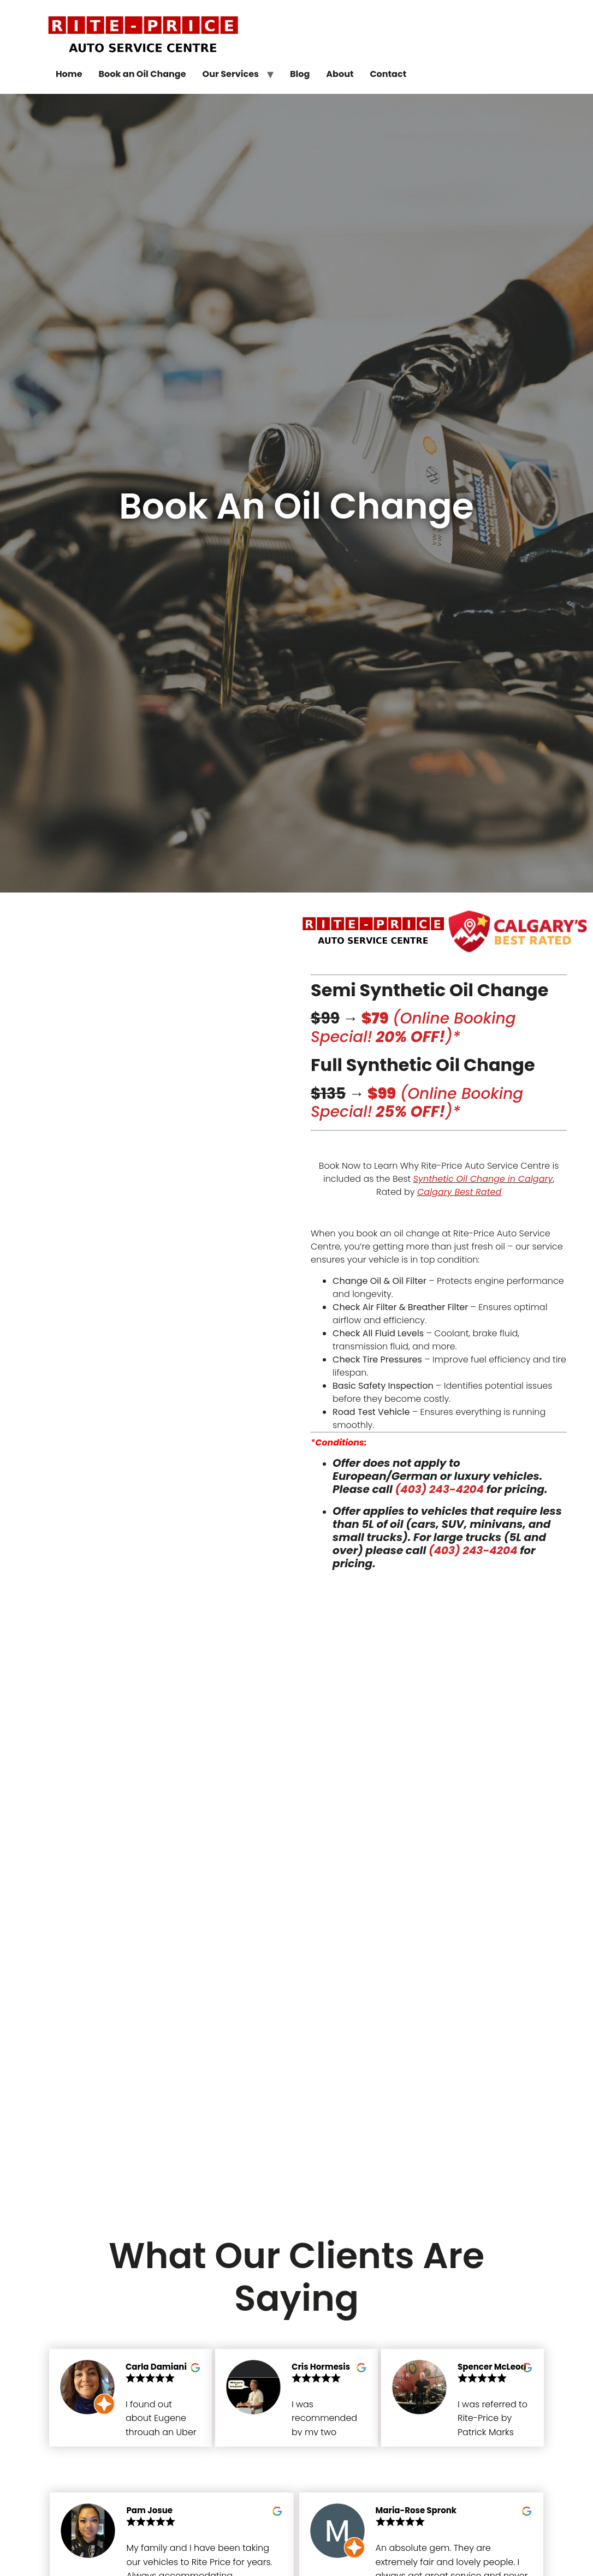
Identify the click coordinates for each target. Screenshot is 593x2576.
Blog (300, 74)
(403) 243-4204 (439, 1489)
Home (69, 74)
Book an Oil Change (142, 74)
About (339, 74)
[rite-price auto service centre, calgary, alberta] (297, 1885)
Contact (388, 74)
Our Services (231, 74)
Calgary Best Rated (459, 1192)
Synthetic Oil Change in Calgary (483, 1179)
